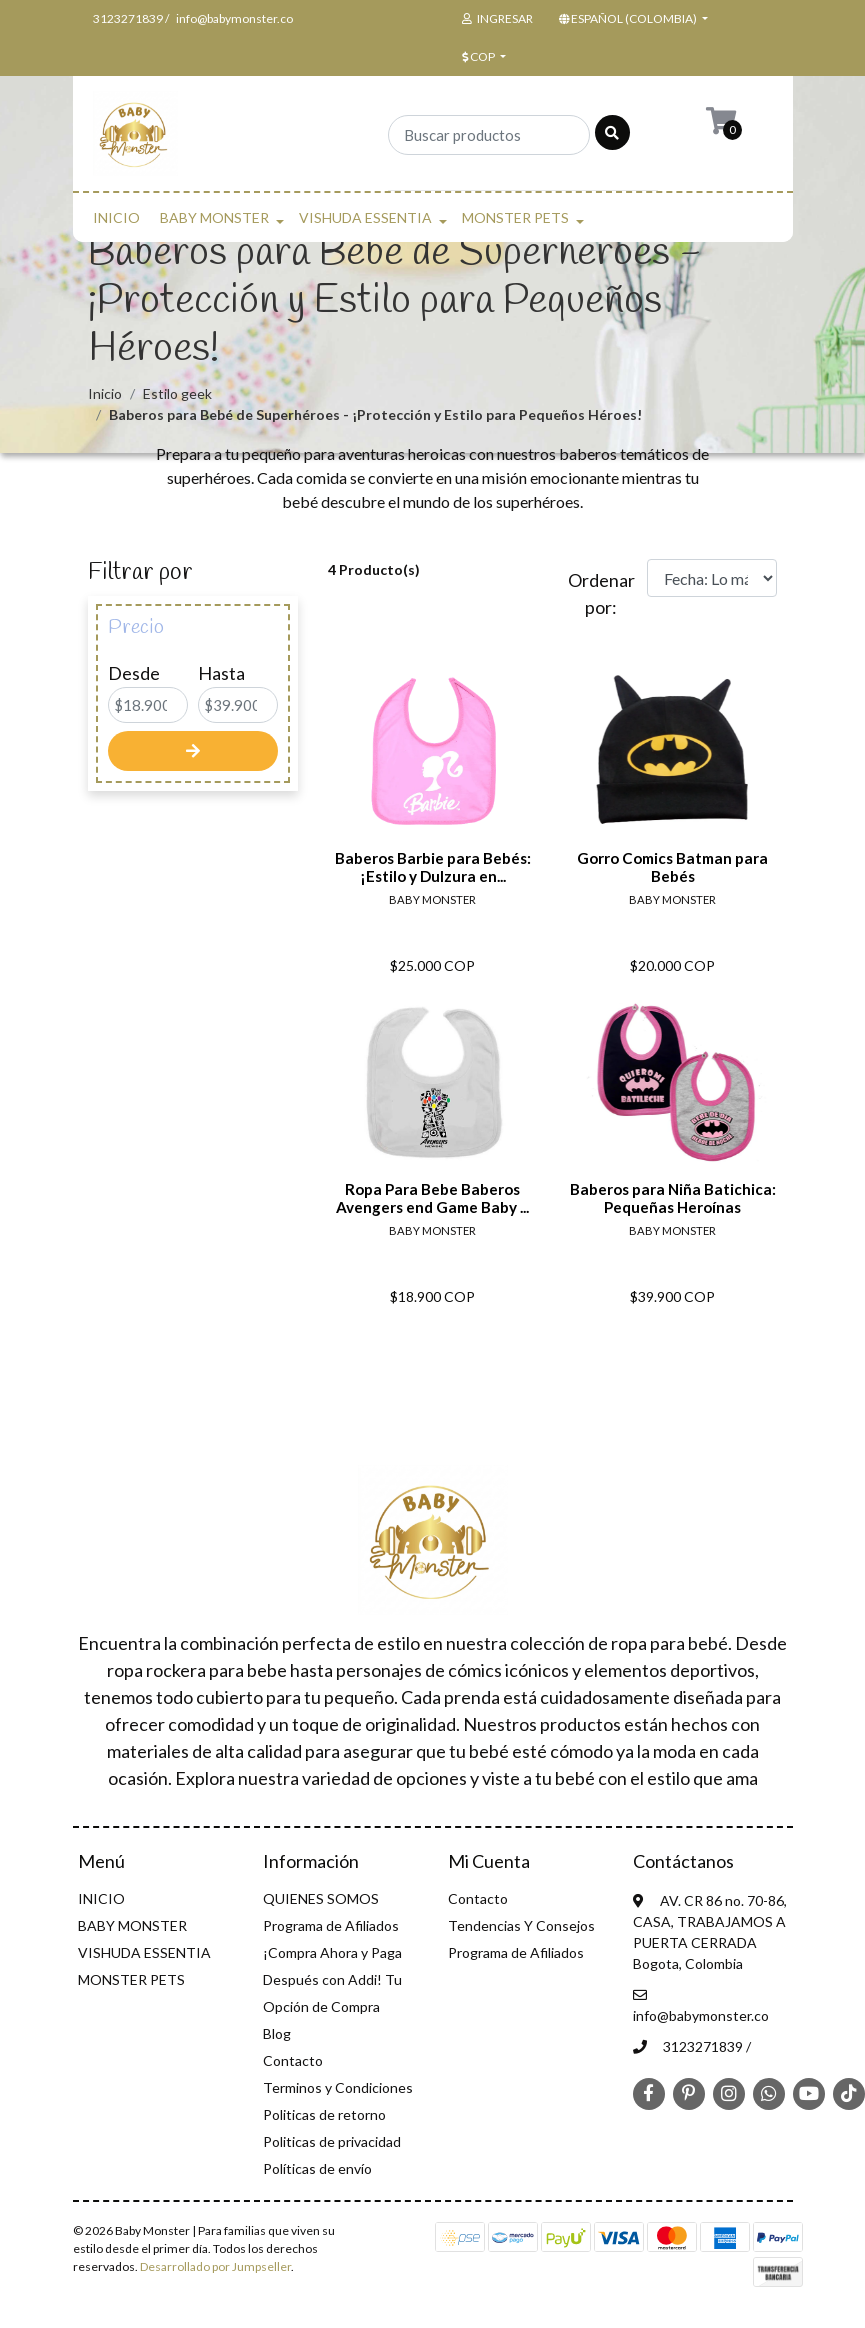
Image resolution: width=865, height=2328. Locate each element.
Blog (277, 2033)
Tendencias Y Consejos (521, 1925)
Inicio (105, 393)
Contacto (293, 2060)
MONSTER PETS (515, 217)
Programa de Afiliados (331, 1925)
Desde (134, 673)
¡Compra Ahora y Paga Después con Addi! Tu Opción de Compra (332, 1979)
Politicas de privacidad (332, 2141)
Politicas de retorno (324, 2114)
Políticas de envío (317, 2168)
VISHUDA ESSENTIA (365, 217)
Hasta (221, 673)
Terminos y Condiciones (338, 2087)
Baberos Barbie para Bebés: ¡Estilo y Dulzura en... (433, 867)
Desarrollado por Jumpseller (215, 2266)
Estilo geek (177, 393)
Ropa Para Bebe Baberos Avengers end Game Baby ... (432, 1198)
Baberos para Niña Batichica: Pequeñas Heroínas (673, 1198)
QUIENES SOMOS (321, 1898)
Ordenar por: (600, 593)
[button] (631, 19)
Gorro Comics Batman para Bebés (672, 867)
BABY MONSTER (214, 217)
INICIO (116, 217)
